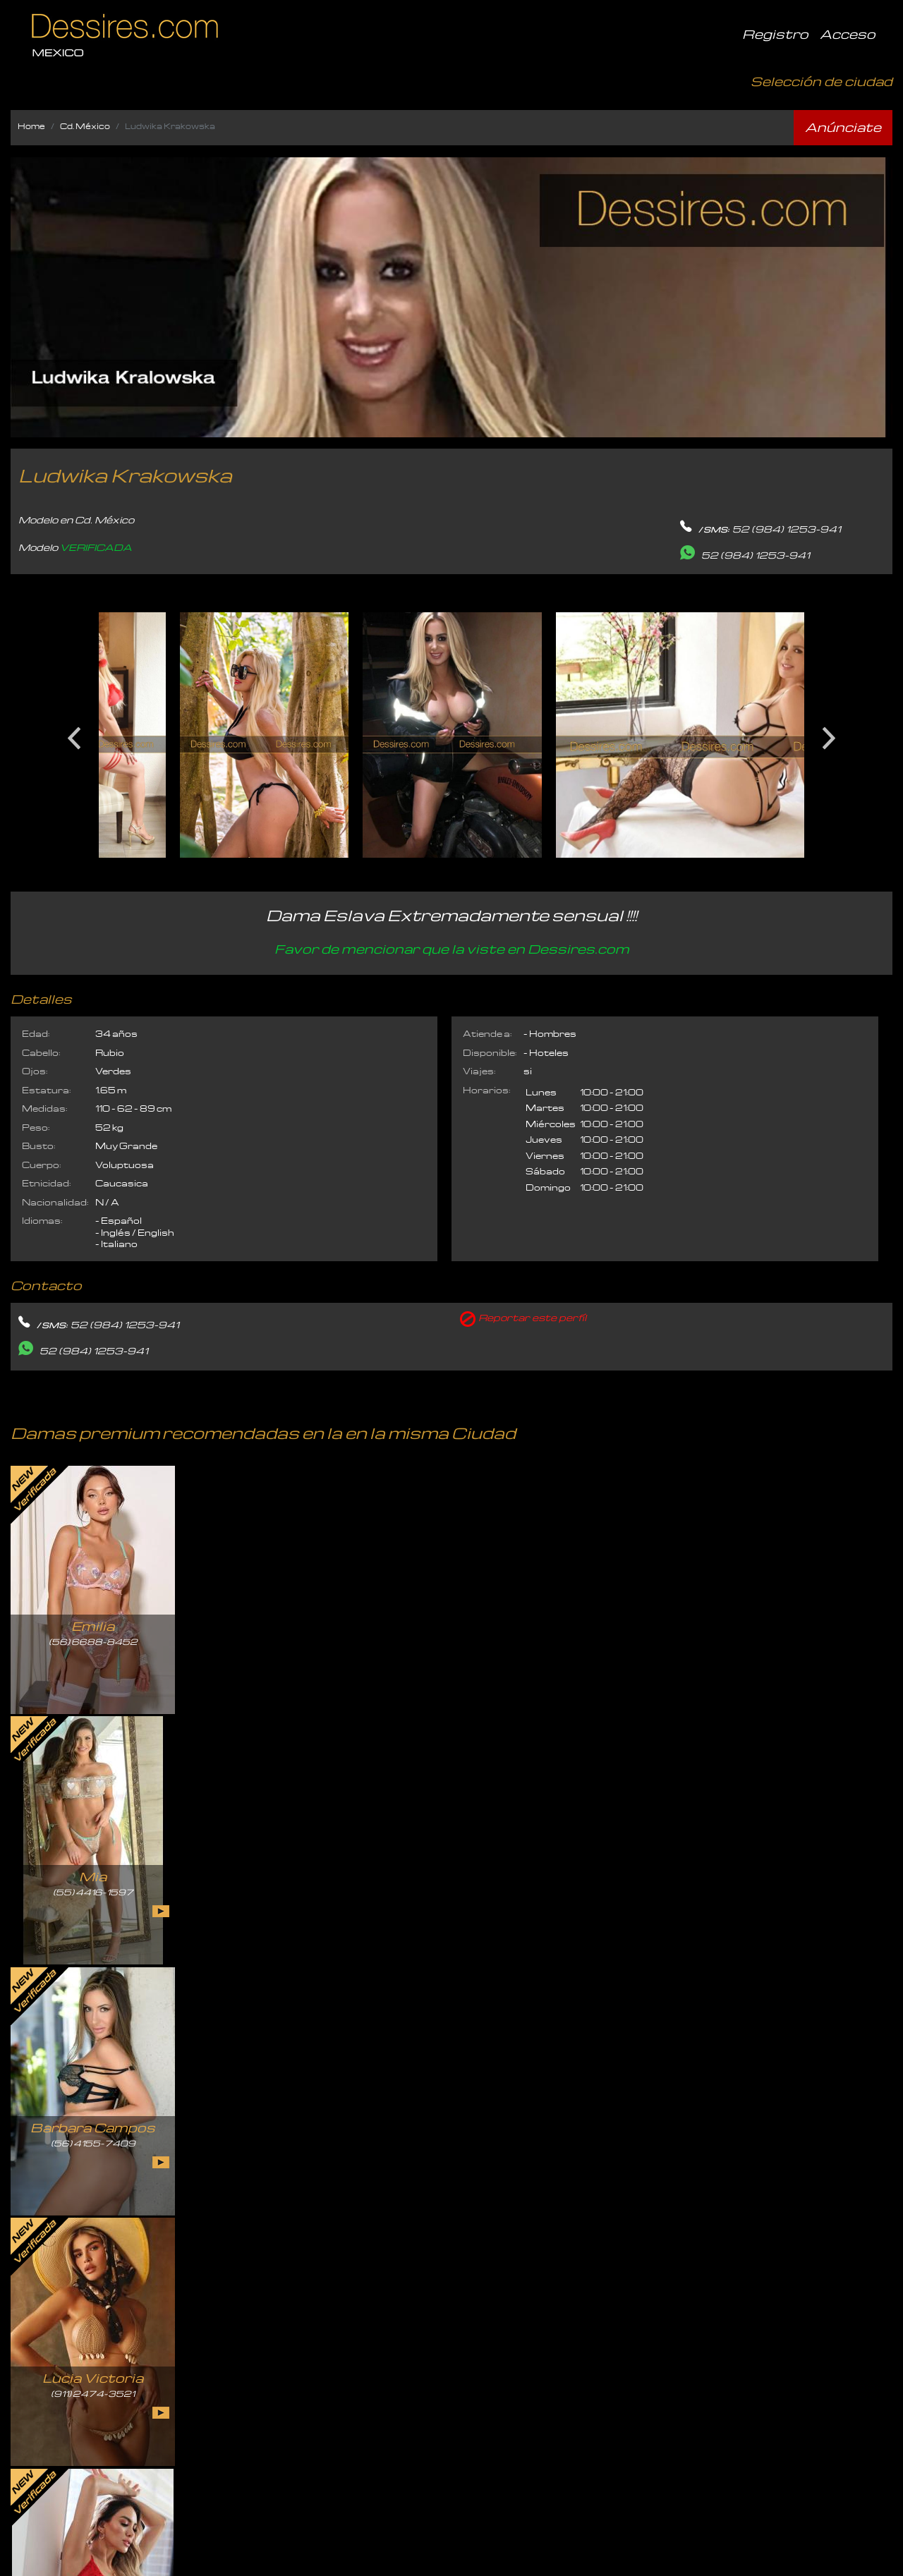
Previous (74, 733)
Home (31, 126)
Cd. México (85, 126)
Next (829, 733)
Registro (775, 33)
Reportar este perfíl (532, 1318)
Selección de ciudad (821, 81)
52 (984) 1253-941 (786, 529)
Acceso (847, 33)
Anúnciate (843, 127)
